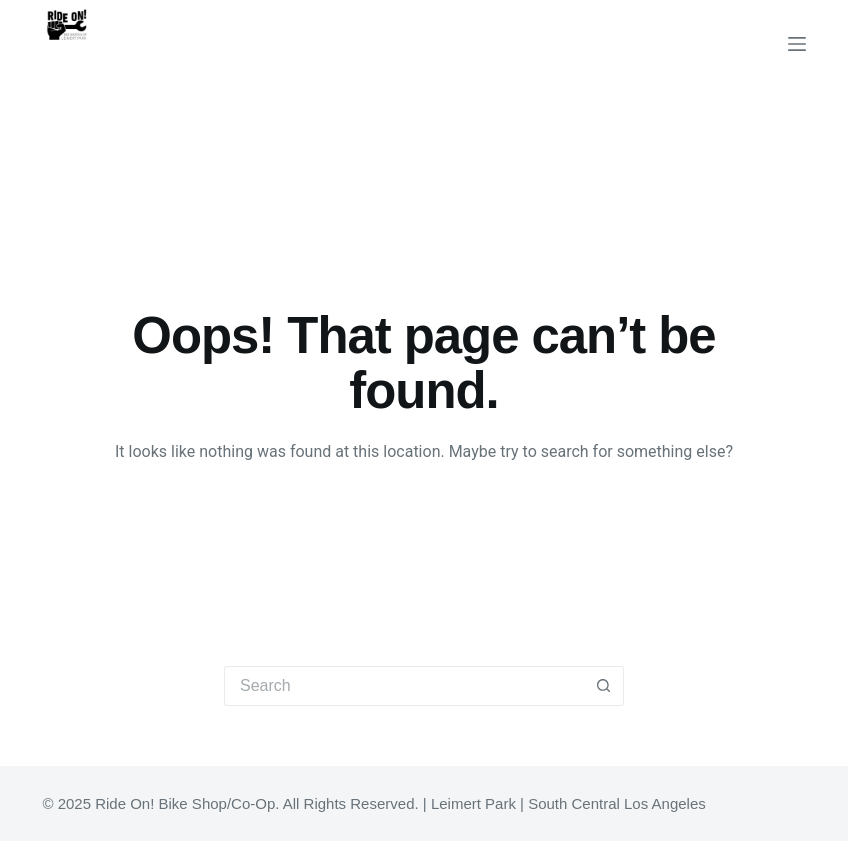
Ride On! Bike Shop (154, 68)
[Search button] (604, 686)
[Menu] (797, 44)
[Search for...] (404, 686)
